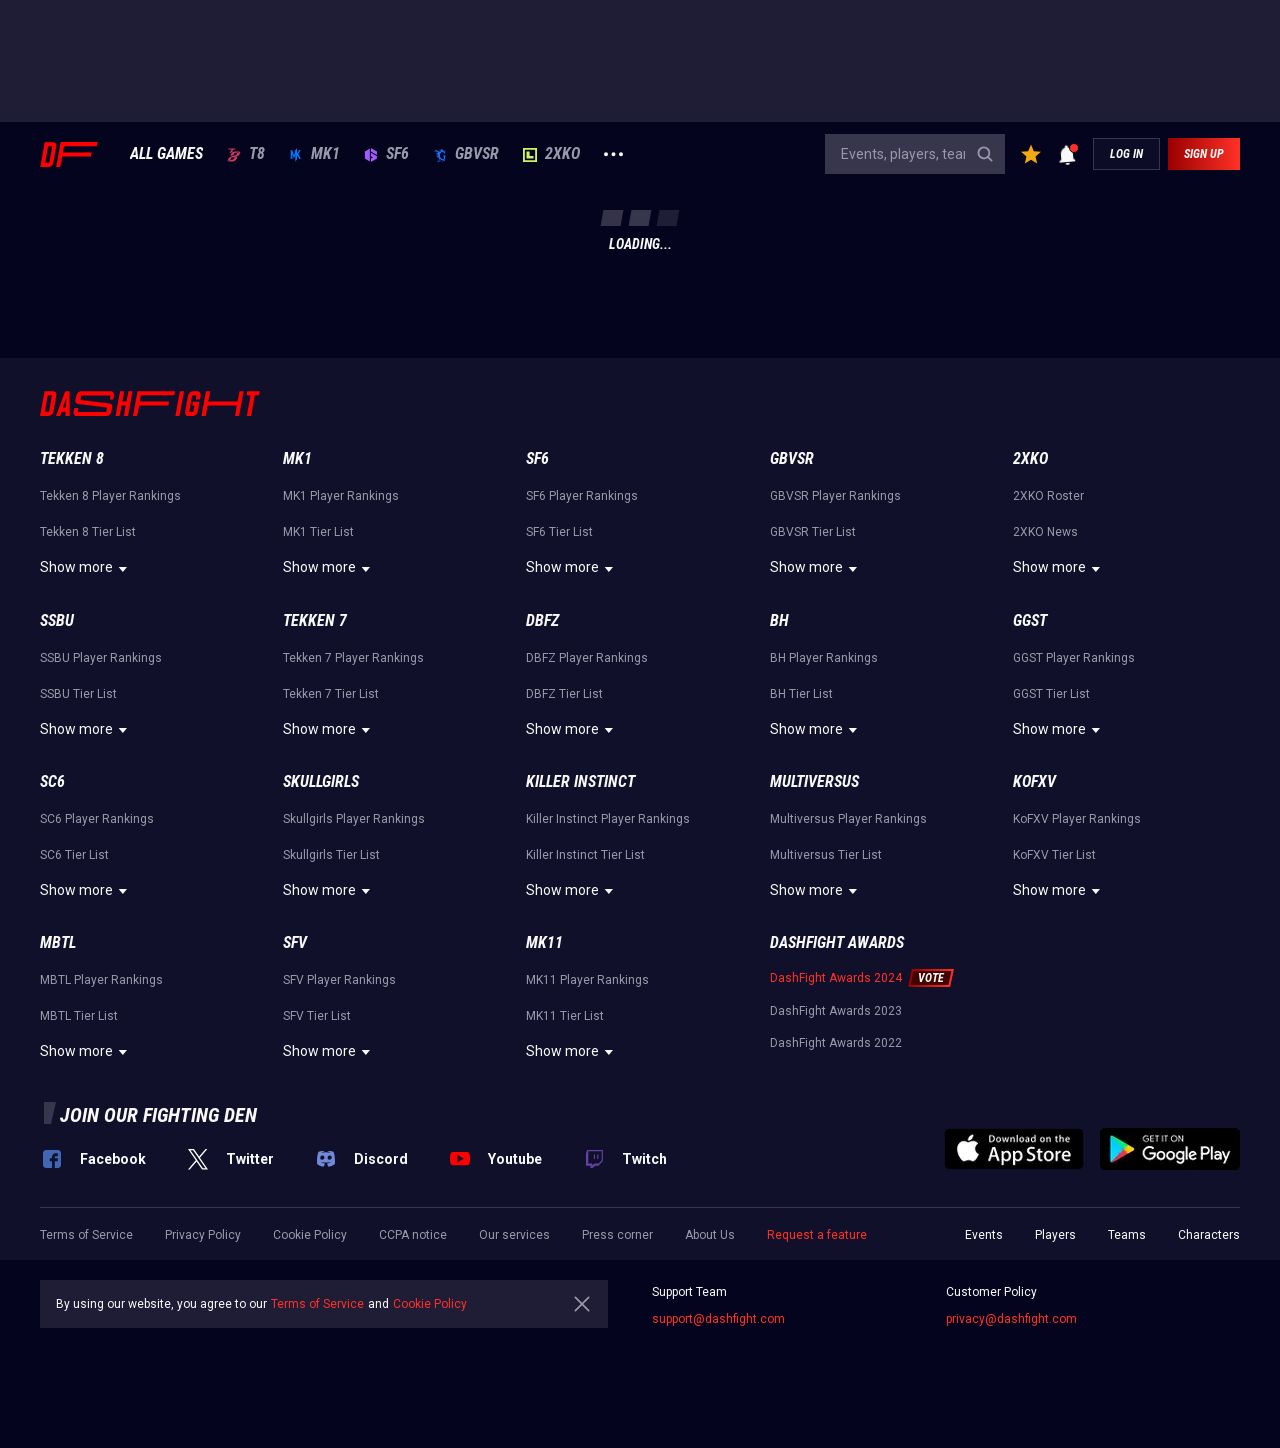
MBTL (58, 942)
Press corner (617, 1235)
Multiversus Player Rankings (848, 819)
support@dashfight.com (718, 1319)
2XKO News (1045, 532)
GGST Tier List (1051, 694)
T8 (246, 154)
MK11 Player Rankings (587, 980)
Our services (514, 1235)
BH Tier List (801, 694)
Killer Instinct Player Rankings (608, 819)
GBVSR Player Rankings (835, 496)
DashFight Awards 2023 (836, 1011)
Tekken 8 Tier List (88, 532)
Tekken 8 (72, 458)
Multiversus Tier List (826, 855)
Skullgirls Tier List (331, 855)
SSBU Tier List (78, 694)
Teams (1127, 1235)
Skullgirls (321, 781)
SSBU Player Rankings (101, 658)
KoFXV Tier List (1054, 855)
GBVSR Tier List (813, 532)
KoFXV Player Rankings (1077, 819)
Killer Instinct (580, 781)
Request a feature (817, 1235)
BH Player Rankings (824, 658)
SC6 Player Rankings (97, 819)
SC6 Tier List (74, 855)
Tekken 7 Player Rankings (353, 658)
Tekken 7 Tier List (331, 694)
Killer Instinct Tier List (585, 855)
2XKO (551, 154)
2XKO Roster (1048, 496)
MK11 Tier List (565, 1016)
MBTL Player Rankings (101, 980)
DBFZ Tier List (564, 694)
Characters (1209, 1235)
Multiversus (814, 781)
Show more (86, 569)
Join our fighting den (158, 1115)
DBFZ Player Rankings (587, 658)
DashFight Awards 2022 (836, 1043)
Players (1055, 1235)
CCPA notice (413, 1235)
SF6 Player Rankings (582, 496)
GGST (1030, 620)
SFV (295, 942)
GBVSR (466, 154)
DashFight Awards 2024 (836, 978)
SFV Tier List (317, 1016)
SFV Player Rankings (339, 980)
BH (779, 620)
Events (984, 1235)
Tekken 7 (315, 620)
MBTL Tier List (79, 1016)
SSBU (57, 620)
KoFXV (1034, 781)
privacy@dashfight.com (1011, 1319)
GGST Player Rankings (1074, 658)
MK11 (544, 942)
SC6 (52, 781)
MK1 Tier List (318, 532)
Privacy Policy (203, 1235)
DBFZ (542, 620)
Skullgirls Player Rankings (354, 819)
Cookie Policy (310, 1235)
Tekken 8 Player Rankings (110, 496)
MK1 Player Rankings (341, 496)
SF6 (386, 154)
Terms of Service (86, 1235)
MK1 (314, 154)
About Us (710, 1235)
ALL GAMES (166, 154)
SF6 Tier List (559, 532)
